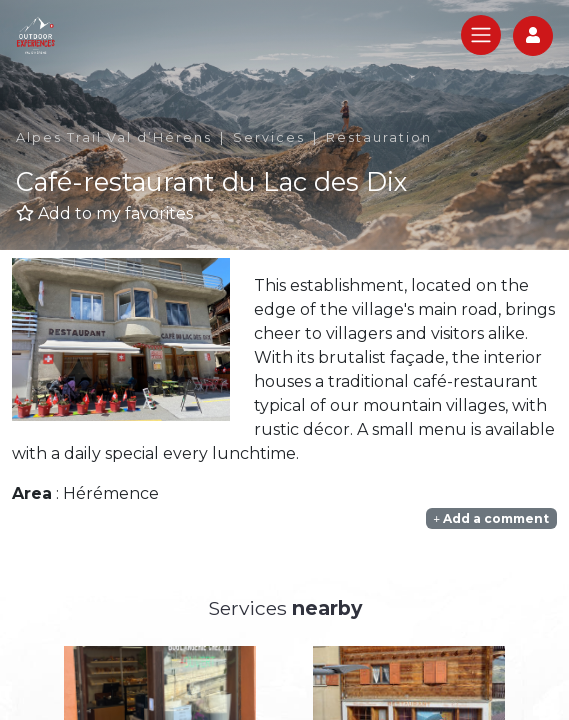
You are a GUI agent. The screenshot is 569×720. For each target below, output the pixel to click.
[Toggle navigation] (481, 35)
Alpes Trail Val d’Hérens (114, 137)
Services (269, 137)
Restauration (379, 137)
